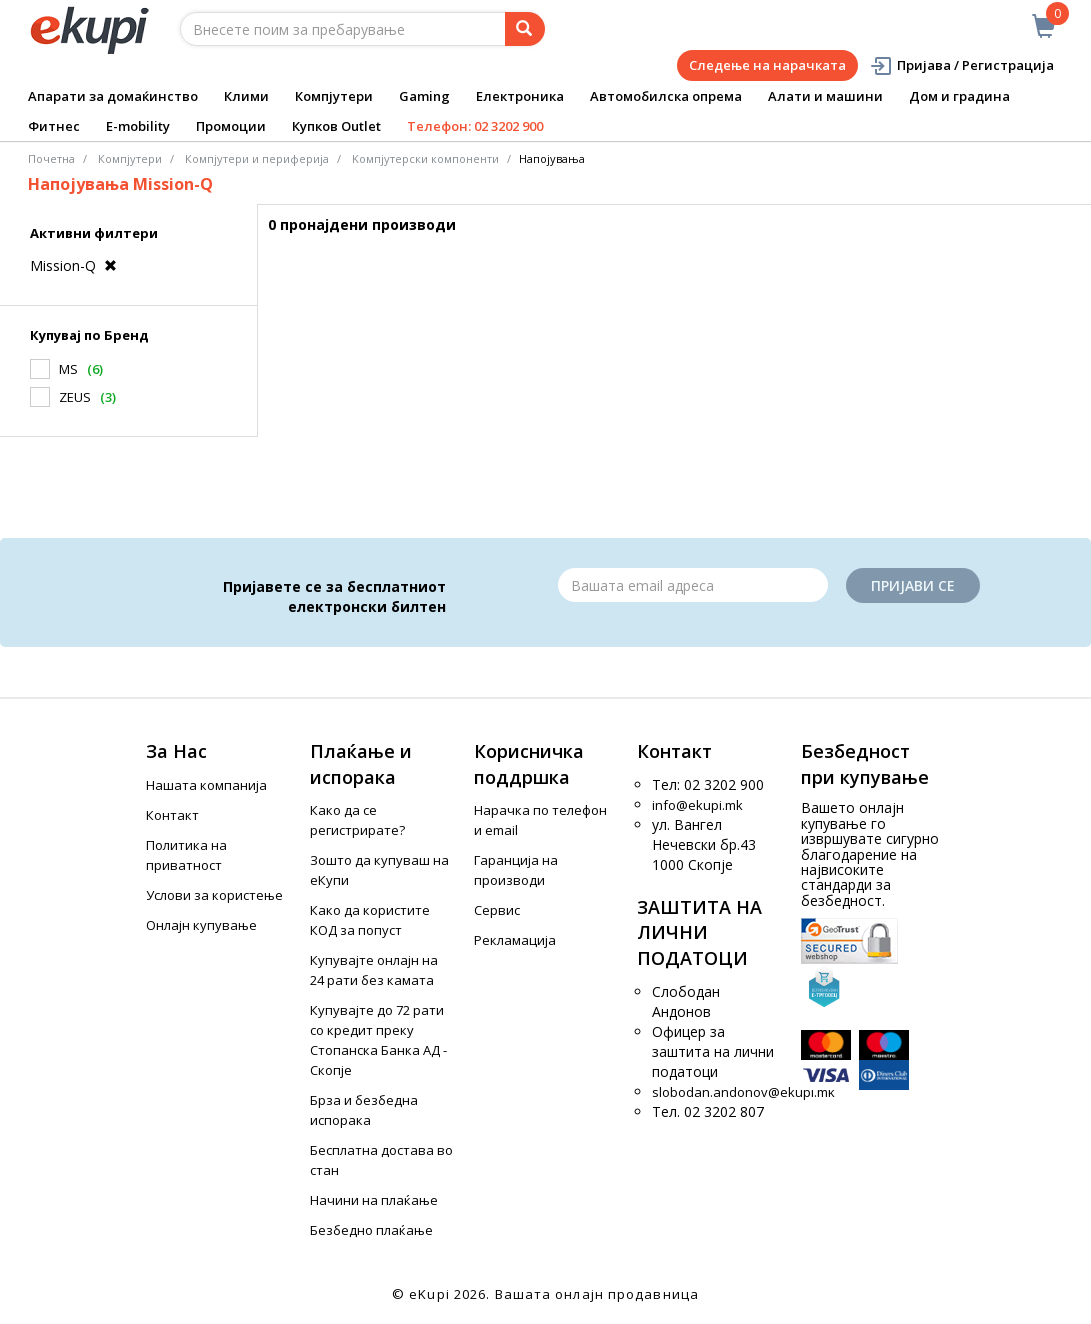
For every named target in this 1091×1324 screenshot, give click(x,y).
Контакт (172, 815)
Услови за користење (214, 895)
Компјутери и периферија (257, 158)
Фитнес (54, 126)
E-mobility (138, 126)
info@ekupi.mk (697, 805)
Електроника (520, 96)
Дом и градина (959, 96)
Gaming (424, 96)
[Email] (693, 585)
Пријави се (913, 585)
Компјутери (334, 96)
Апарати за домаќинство (113, 96)
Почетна (51, 158)
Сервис (497, 910)
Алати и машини (825, 96)
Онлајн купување (201, 925)
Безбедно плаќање (371, 1230)
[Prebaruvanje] (525, 29)
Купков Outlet (336, 126)
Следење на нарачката (767, 65)
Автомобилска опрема (666, 96)
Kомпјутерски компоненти (425, 158)
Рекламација (515, 940)
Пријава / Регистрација (961, 65)
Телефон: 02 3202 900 (475, 126)
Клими (246, 96)
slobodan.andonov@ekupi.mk (743, 1092)
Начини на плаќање (374, 1200)
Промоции (231, 126)
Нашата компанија (206, 785)
